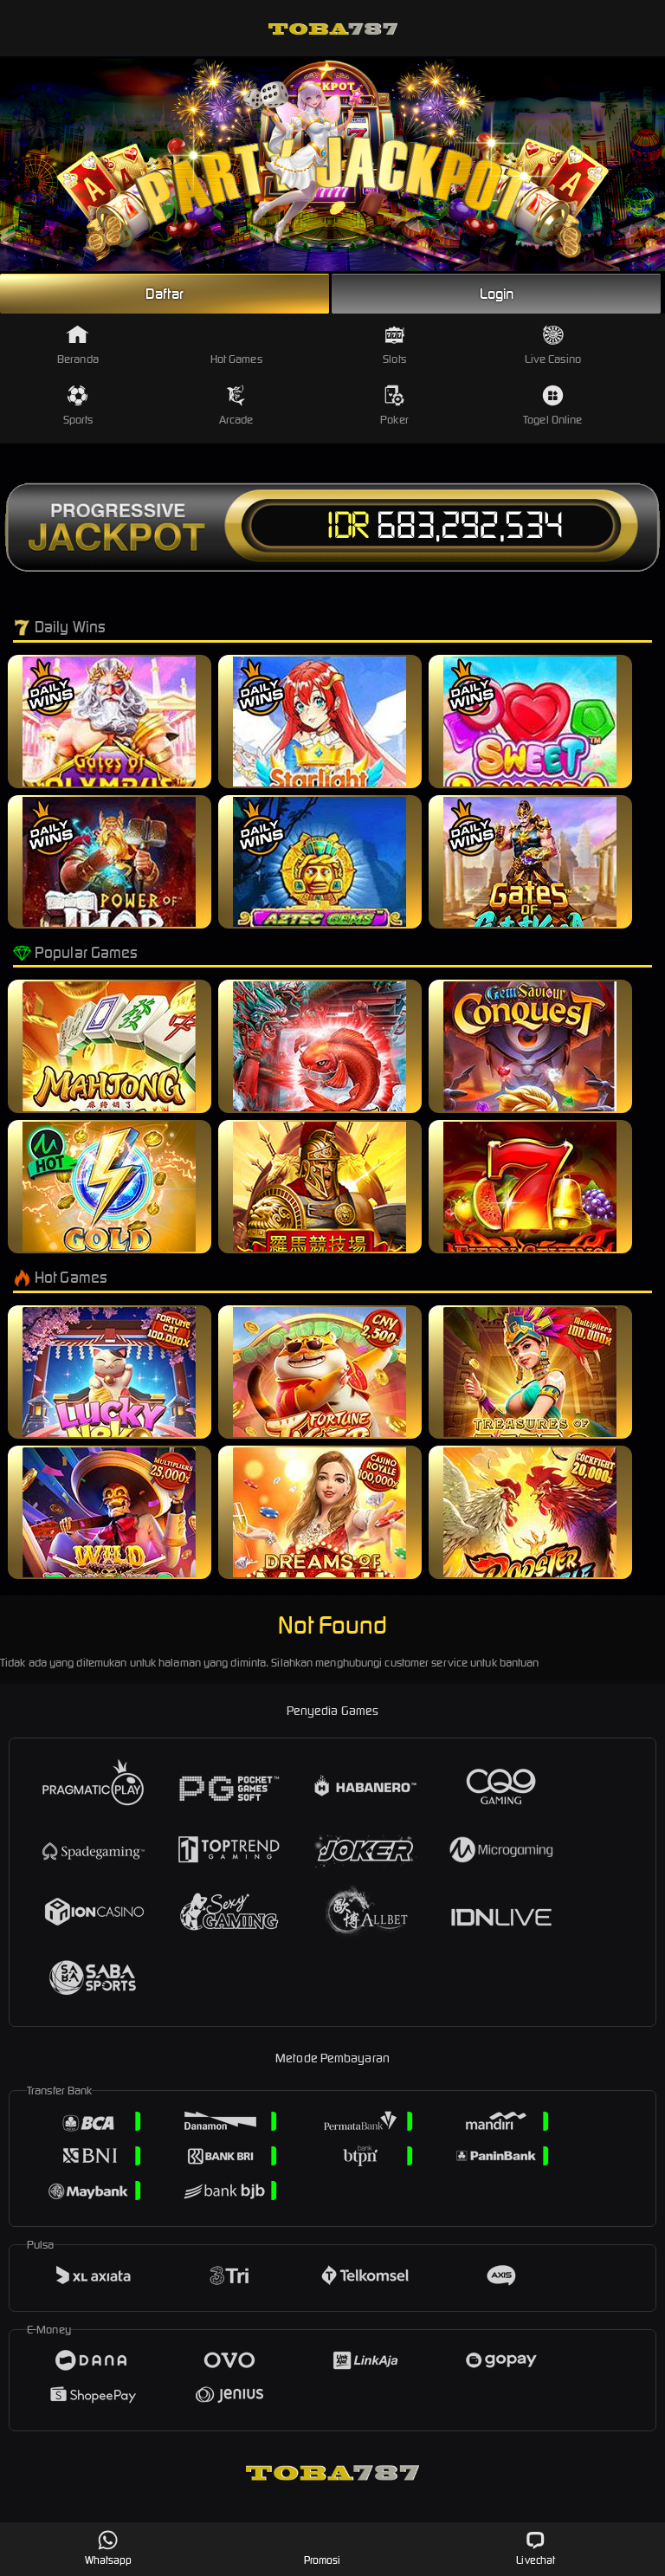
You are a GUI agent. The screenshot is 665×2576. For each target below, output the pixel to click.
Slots (394, 345)
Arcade (236, 406)
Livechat (535, 2547)
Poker (394, 406)
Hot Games (236, 345)
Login (497, 293)
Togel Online (552, 406)
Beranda (78, 345)
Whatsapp (108, 2547)
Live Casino (553, 345)
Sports (78, 406)
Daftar (164, 293)
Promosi (322, 2547)
